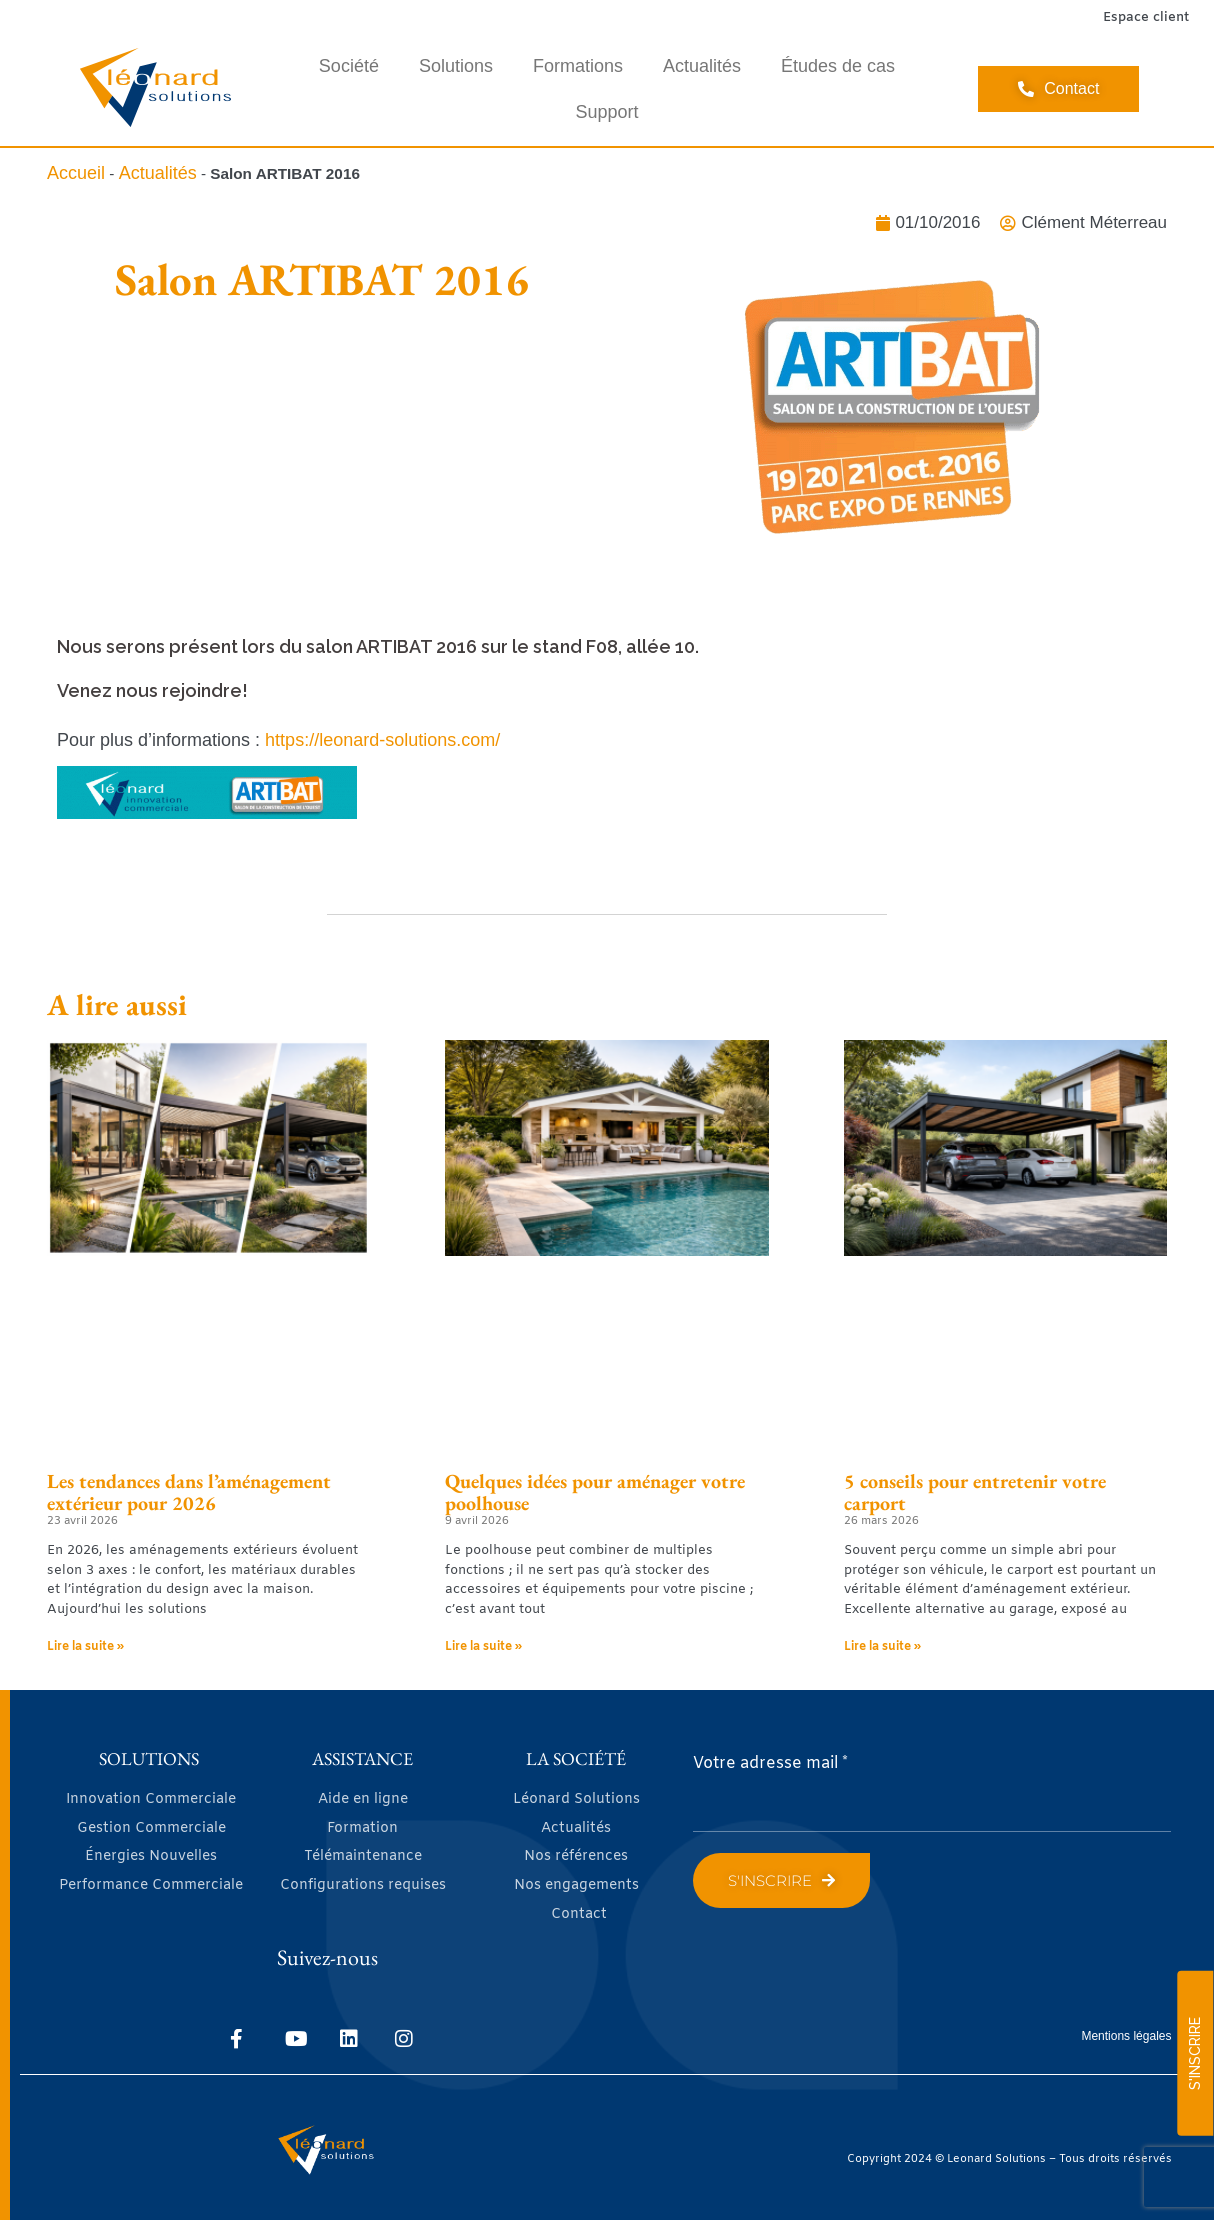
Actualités (702, 66)
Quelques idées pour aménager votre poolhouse (595, 1492)
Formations (578, 66)
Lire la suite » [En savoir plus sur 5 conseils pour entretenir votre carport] (882, 1647)
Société (349, 66)
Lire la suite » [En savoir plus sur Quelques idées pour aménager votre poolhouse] (483, 1647)
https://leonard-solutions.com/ (382, 740)
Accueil (76, 173)
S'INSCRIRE (1195, 2053)
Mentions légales (1126, 2036)
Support (606, 112)
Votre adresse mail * (770, 1763)
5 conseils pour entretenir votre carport (975, 1492)
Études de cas (838, 66)
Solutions (456, 66)
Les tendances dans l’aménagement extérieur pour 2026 (189, 1492)
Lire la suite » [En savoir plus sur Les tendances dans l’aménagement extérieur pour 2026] (85, 1647)
